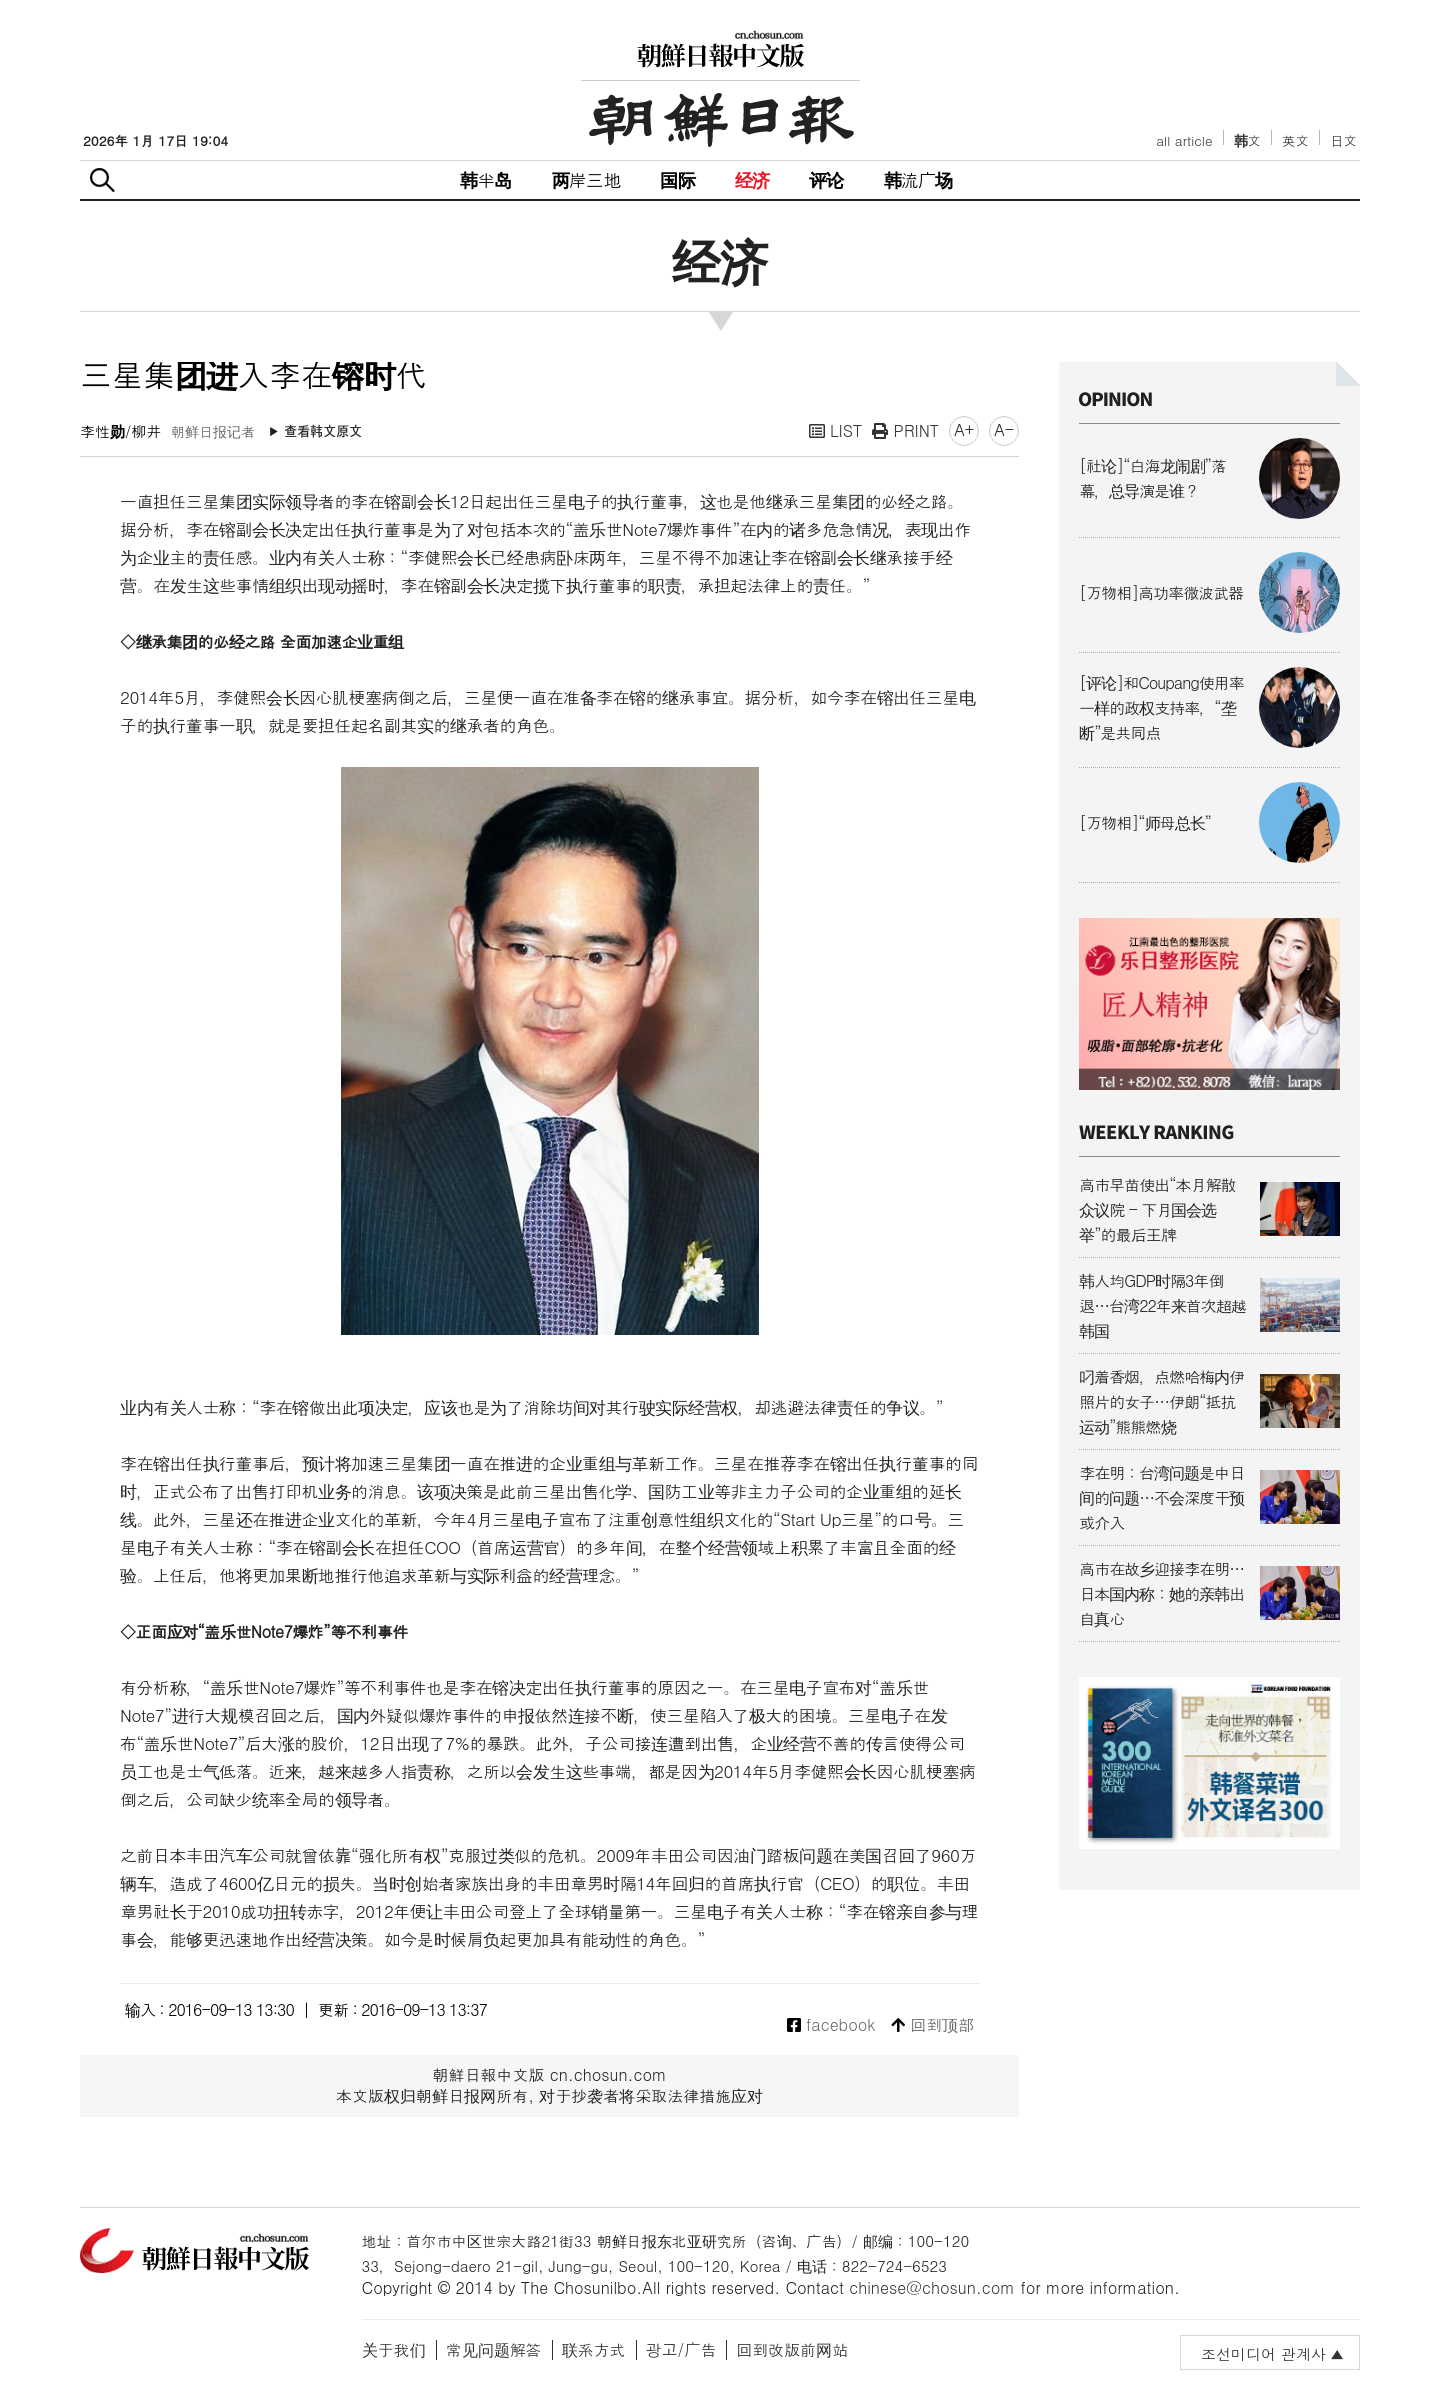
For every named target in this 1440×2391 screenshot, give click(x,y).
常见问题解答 (494, 2349)
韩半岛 (486, 179)
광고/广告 (681, 2349)
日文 (1343, 140)
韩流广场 (918, 179)
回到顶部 (932, 2025)
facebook (831, 2025)
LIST (836, 430)
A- (1004, 429)
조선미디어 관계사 (1263, 2353)
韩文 (1248, 140)
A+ (964, 429)
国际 (677, 179)
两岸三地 (586, 179)
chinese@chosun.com (932, 2287)
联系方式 (594, 2349)
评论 (826, 179)
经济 (752, 179)
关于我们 (394, 2349)
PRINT (905, 430)
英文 (1295, 140)
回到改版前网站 (792, 2349)
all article (1184, 140)
